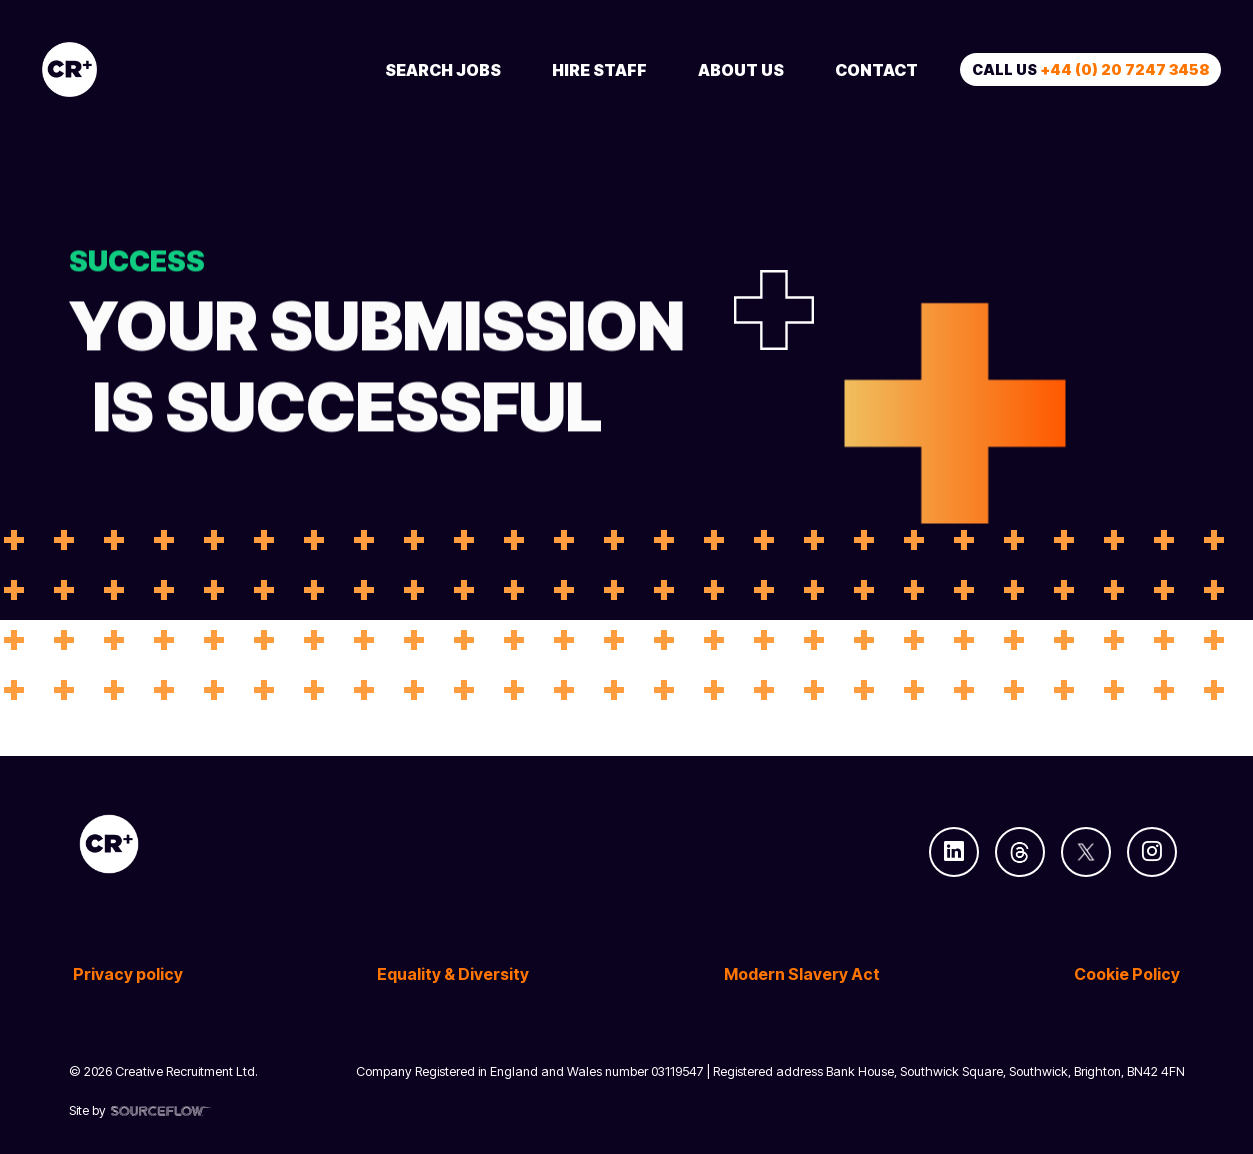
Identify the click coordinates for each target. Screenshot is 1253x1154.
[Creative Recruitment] (182, 69)
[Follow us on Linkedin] (954, 852)
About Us (741, 70)
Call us (1090, 69)
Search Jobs (443, 70)
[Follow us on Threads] (1020, 852)
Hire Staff (599, 70)
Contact (876, 70)
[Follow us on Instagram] (1152, 852)
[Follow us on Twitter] (1086, 852)
